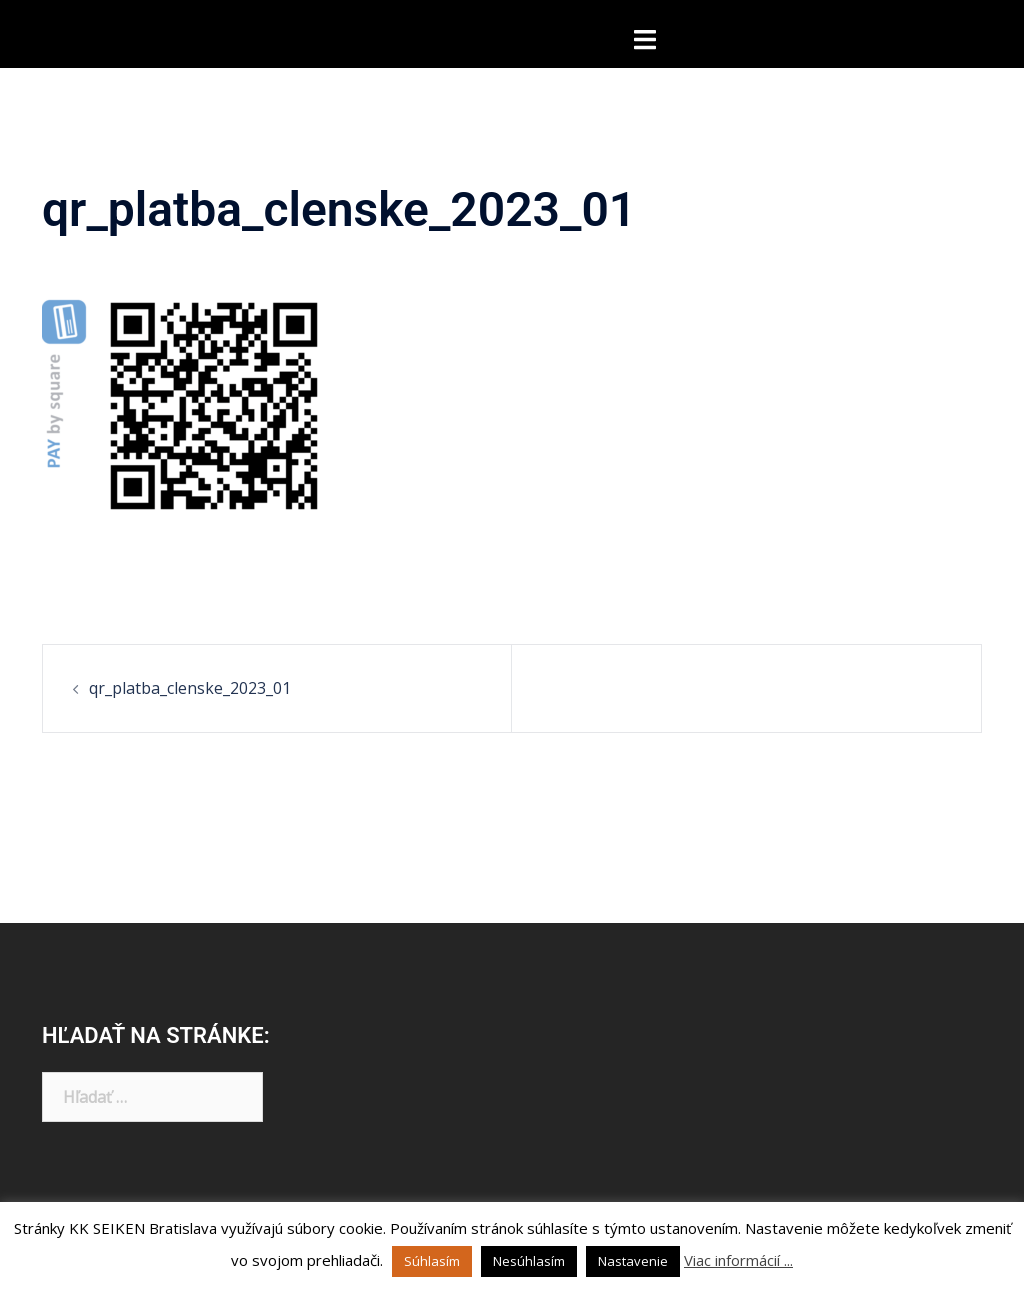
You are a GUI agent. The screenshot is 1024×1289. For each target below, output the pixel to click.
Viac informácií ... (738, 1260)
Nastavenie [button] (633, 1261)
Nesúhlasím (529, 1261)
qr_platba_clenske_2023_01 (190, 688)
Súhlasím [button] (432, 1261)
